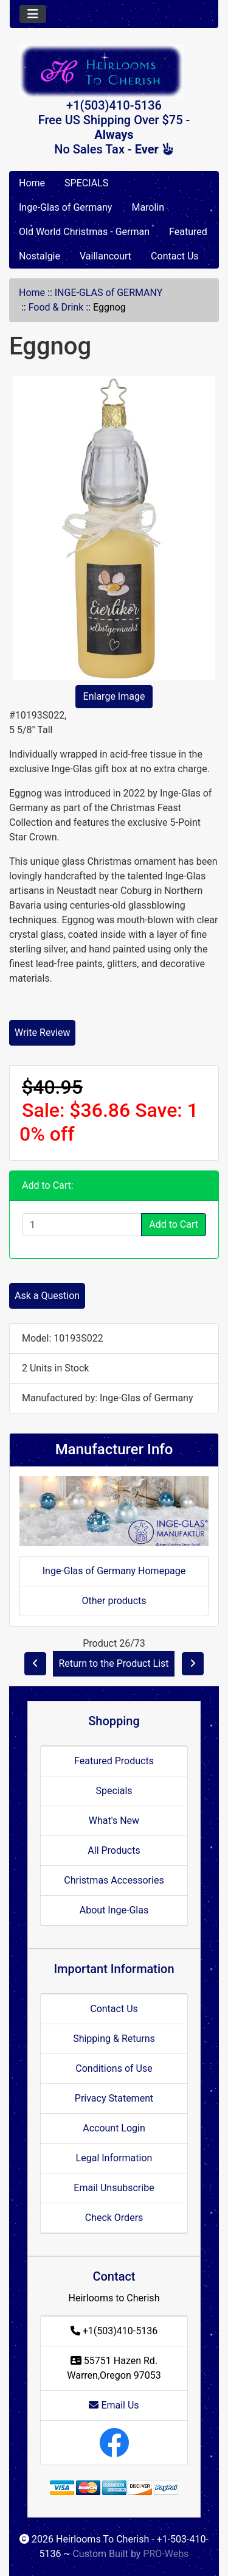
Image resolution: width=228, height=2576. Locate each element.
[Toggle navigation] (32, 14)
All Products (114, 1850)
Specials (113, 1791)
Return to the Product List (113, 1663)
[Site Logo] (114, 71)
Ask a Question (47, 1295)
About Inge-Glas (114, 1910)
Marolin (147, 207)
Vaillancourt (105, 256)
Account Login (114, 2128)
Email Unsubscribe (114, 2188)
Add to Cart (173, 1224)
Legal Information (114, 2158)
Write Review (42, 1032)
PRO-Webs (165, 2554)
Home (32, 183)
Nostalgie (39, 256)
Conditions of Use (113, 2068)
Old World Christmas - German (84, 232)
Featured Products (114, 1761)
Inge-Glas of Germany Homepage (114, 1571)
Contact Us (175, 256)
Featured (188, 232)
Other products (113, 1600)
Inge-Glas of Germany (65, 207)
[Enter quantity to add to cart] (82, 1224)
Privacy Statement (114, 2098)
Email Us (114, 2405)
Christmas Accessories (114, 1880)
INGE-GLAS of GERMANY (109, 292)
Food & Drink (56, 307)
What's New (114, 1820)
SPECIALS (86, 183)
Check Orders (114, 2217)
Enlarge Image (114, 696)
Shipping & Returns (114, 2038)
